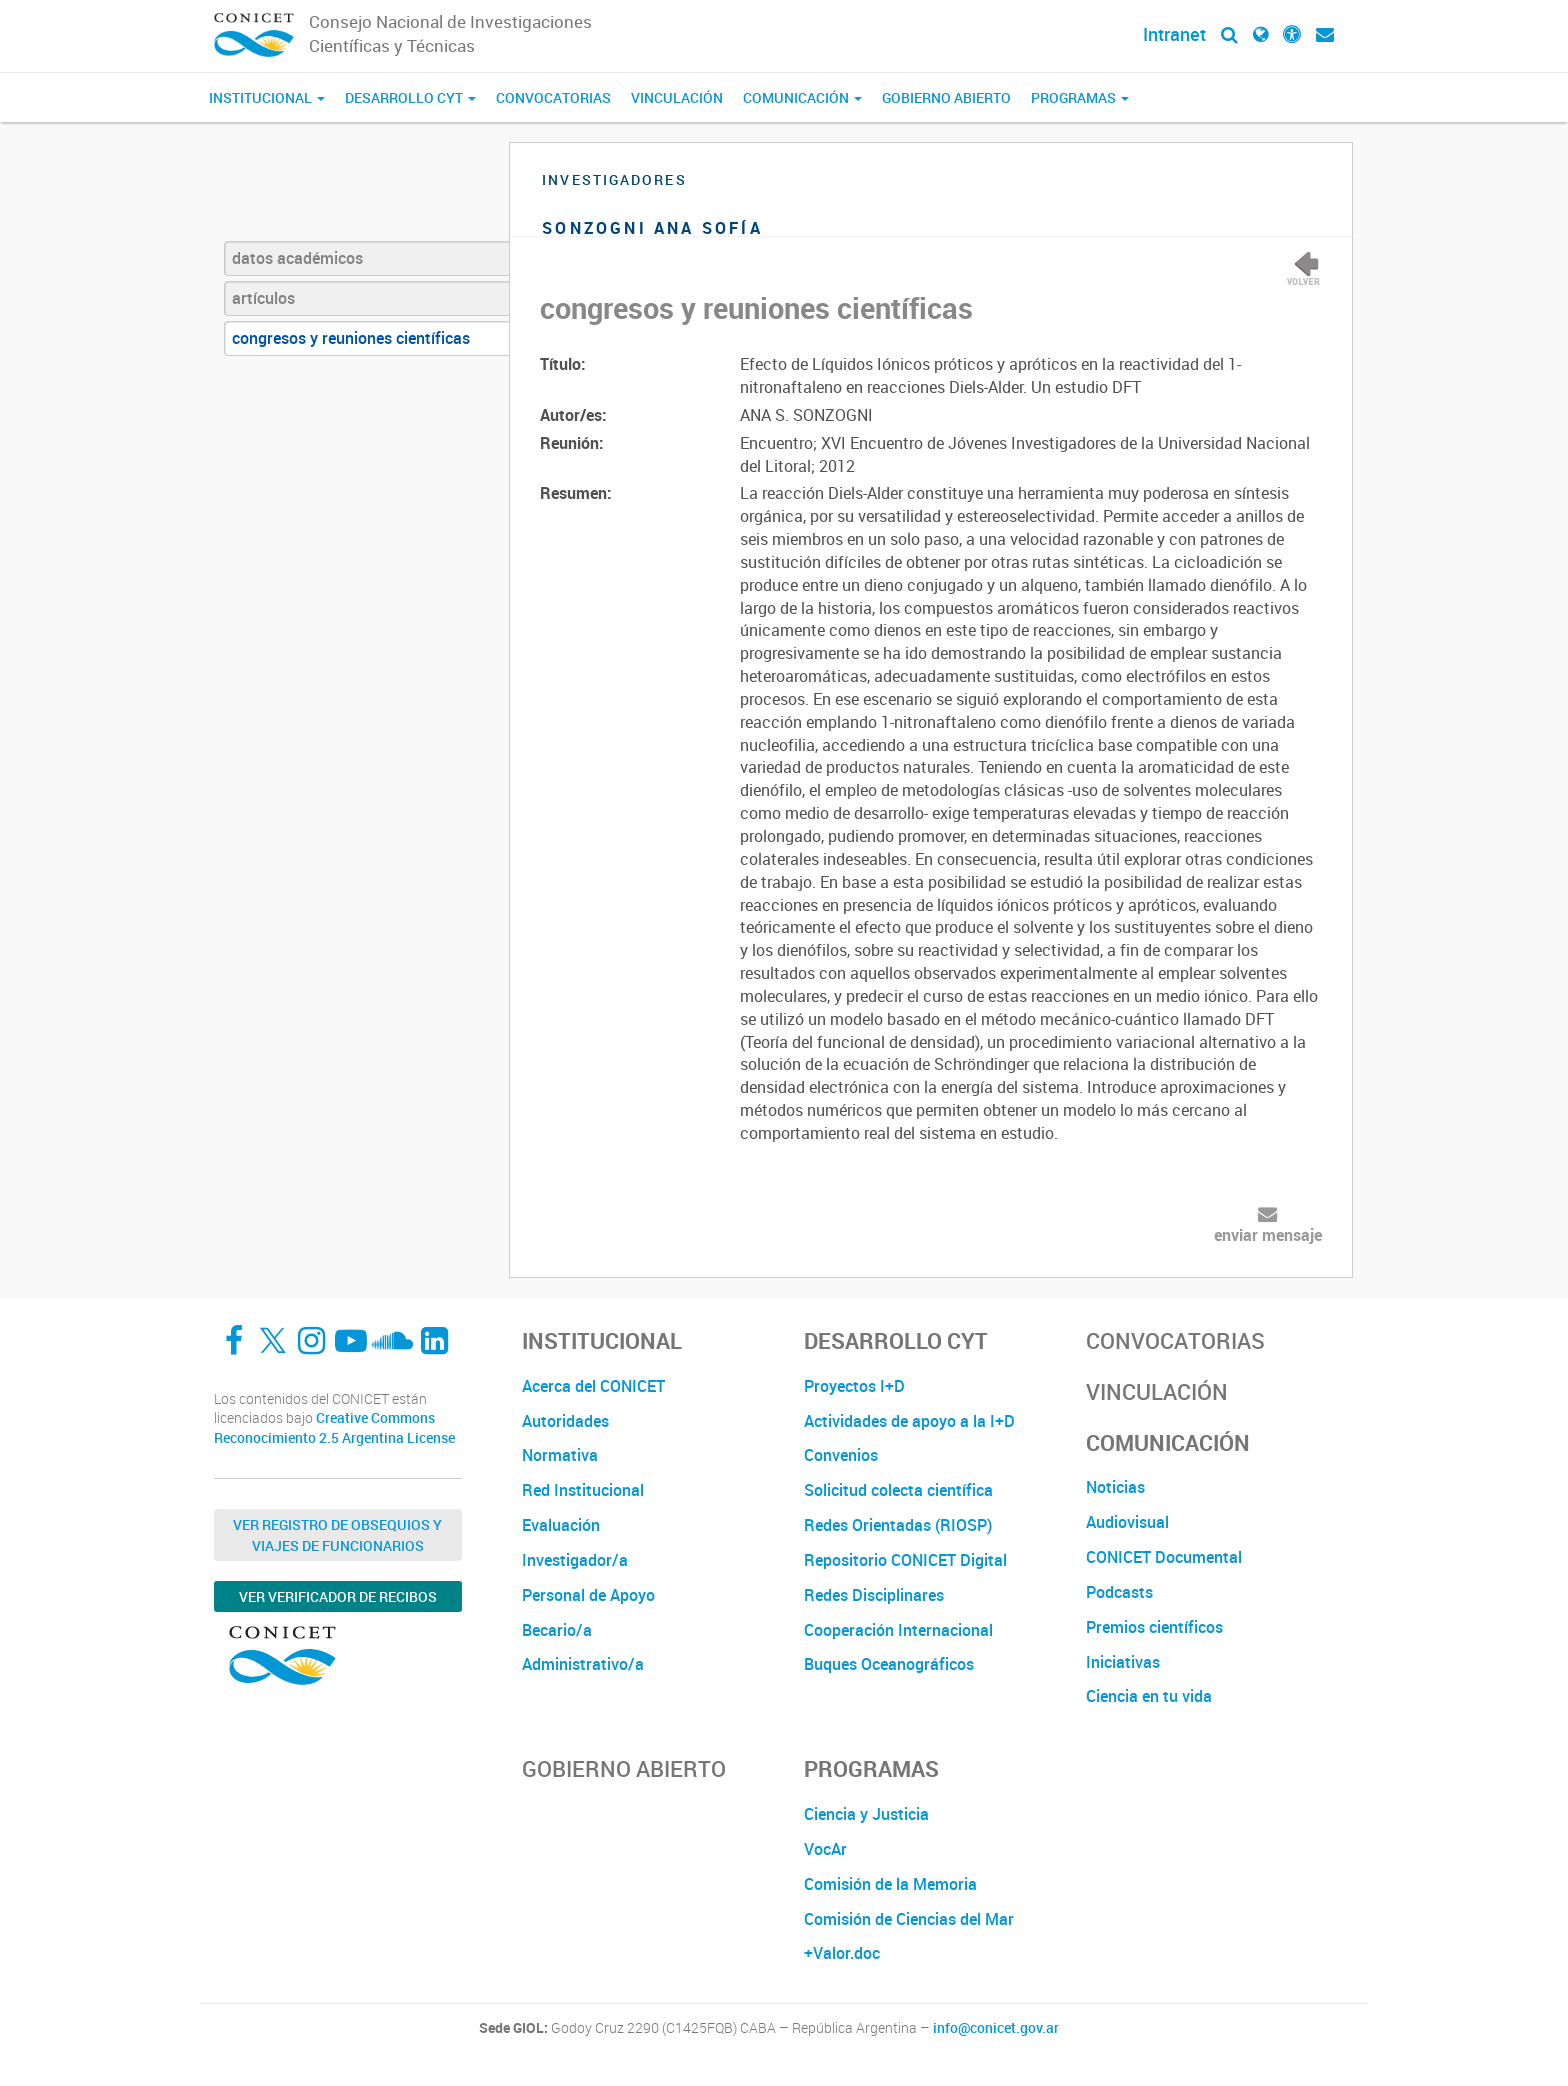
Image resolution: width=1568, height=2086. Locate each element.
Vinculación (677, 97)
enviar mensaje (1268, 1235)
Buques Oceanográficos (889, 1664)
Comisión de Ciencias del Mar (909, 1919)
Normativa (560, 1455)
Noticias (1115, 1487)
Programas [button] (1080, 97)
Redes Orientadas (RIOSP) (898, 1525)
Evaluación (561, 1525)
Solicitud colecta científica (898, 1490)
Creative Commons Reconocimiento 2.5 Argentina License (334, 1427)
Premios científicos (1154, 1627)
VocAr (825, 1849)
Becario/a (557, 1630)
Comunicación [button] (802, 97)
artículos (263, 298)
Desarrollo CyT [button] (410, 97)
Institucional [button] (267, 97)
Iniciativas (1123, 1662)
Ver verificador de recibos (338, 1596)
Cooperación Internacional (898, 1630)
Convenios (841, 1455)
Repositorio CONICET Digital (905, 1560)
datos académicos (297, 258)
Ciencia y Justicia (866, 1814)
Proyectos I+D (854, 1386)
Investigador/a (575, 1560)
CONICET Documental (1164, 1557)
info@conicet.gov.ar (996, 2028)
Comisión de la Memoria (890, 1884)
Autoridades (565, 1421)
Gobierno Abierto (946, 97)
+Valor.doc (842, 1953)
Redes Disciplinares (874, 1595)
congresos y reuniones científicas (351, 338)
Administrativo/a (583, 1664)
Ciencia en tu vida (1149, 1696)
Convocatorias (553, 97)
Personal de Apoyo (588, 1595)
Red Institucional (583, 1490)
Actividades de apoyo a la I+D (909, 1421)
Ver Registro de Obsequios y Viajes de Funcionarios (337, 1535)
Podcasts (1119, 1592)
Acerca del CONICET (593, 1386)
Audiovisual (1127, 1522)
